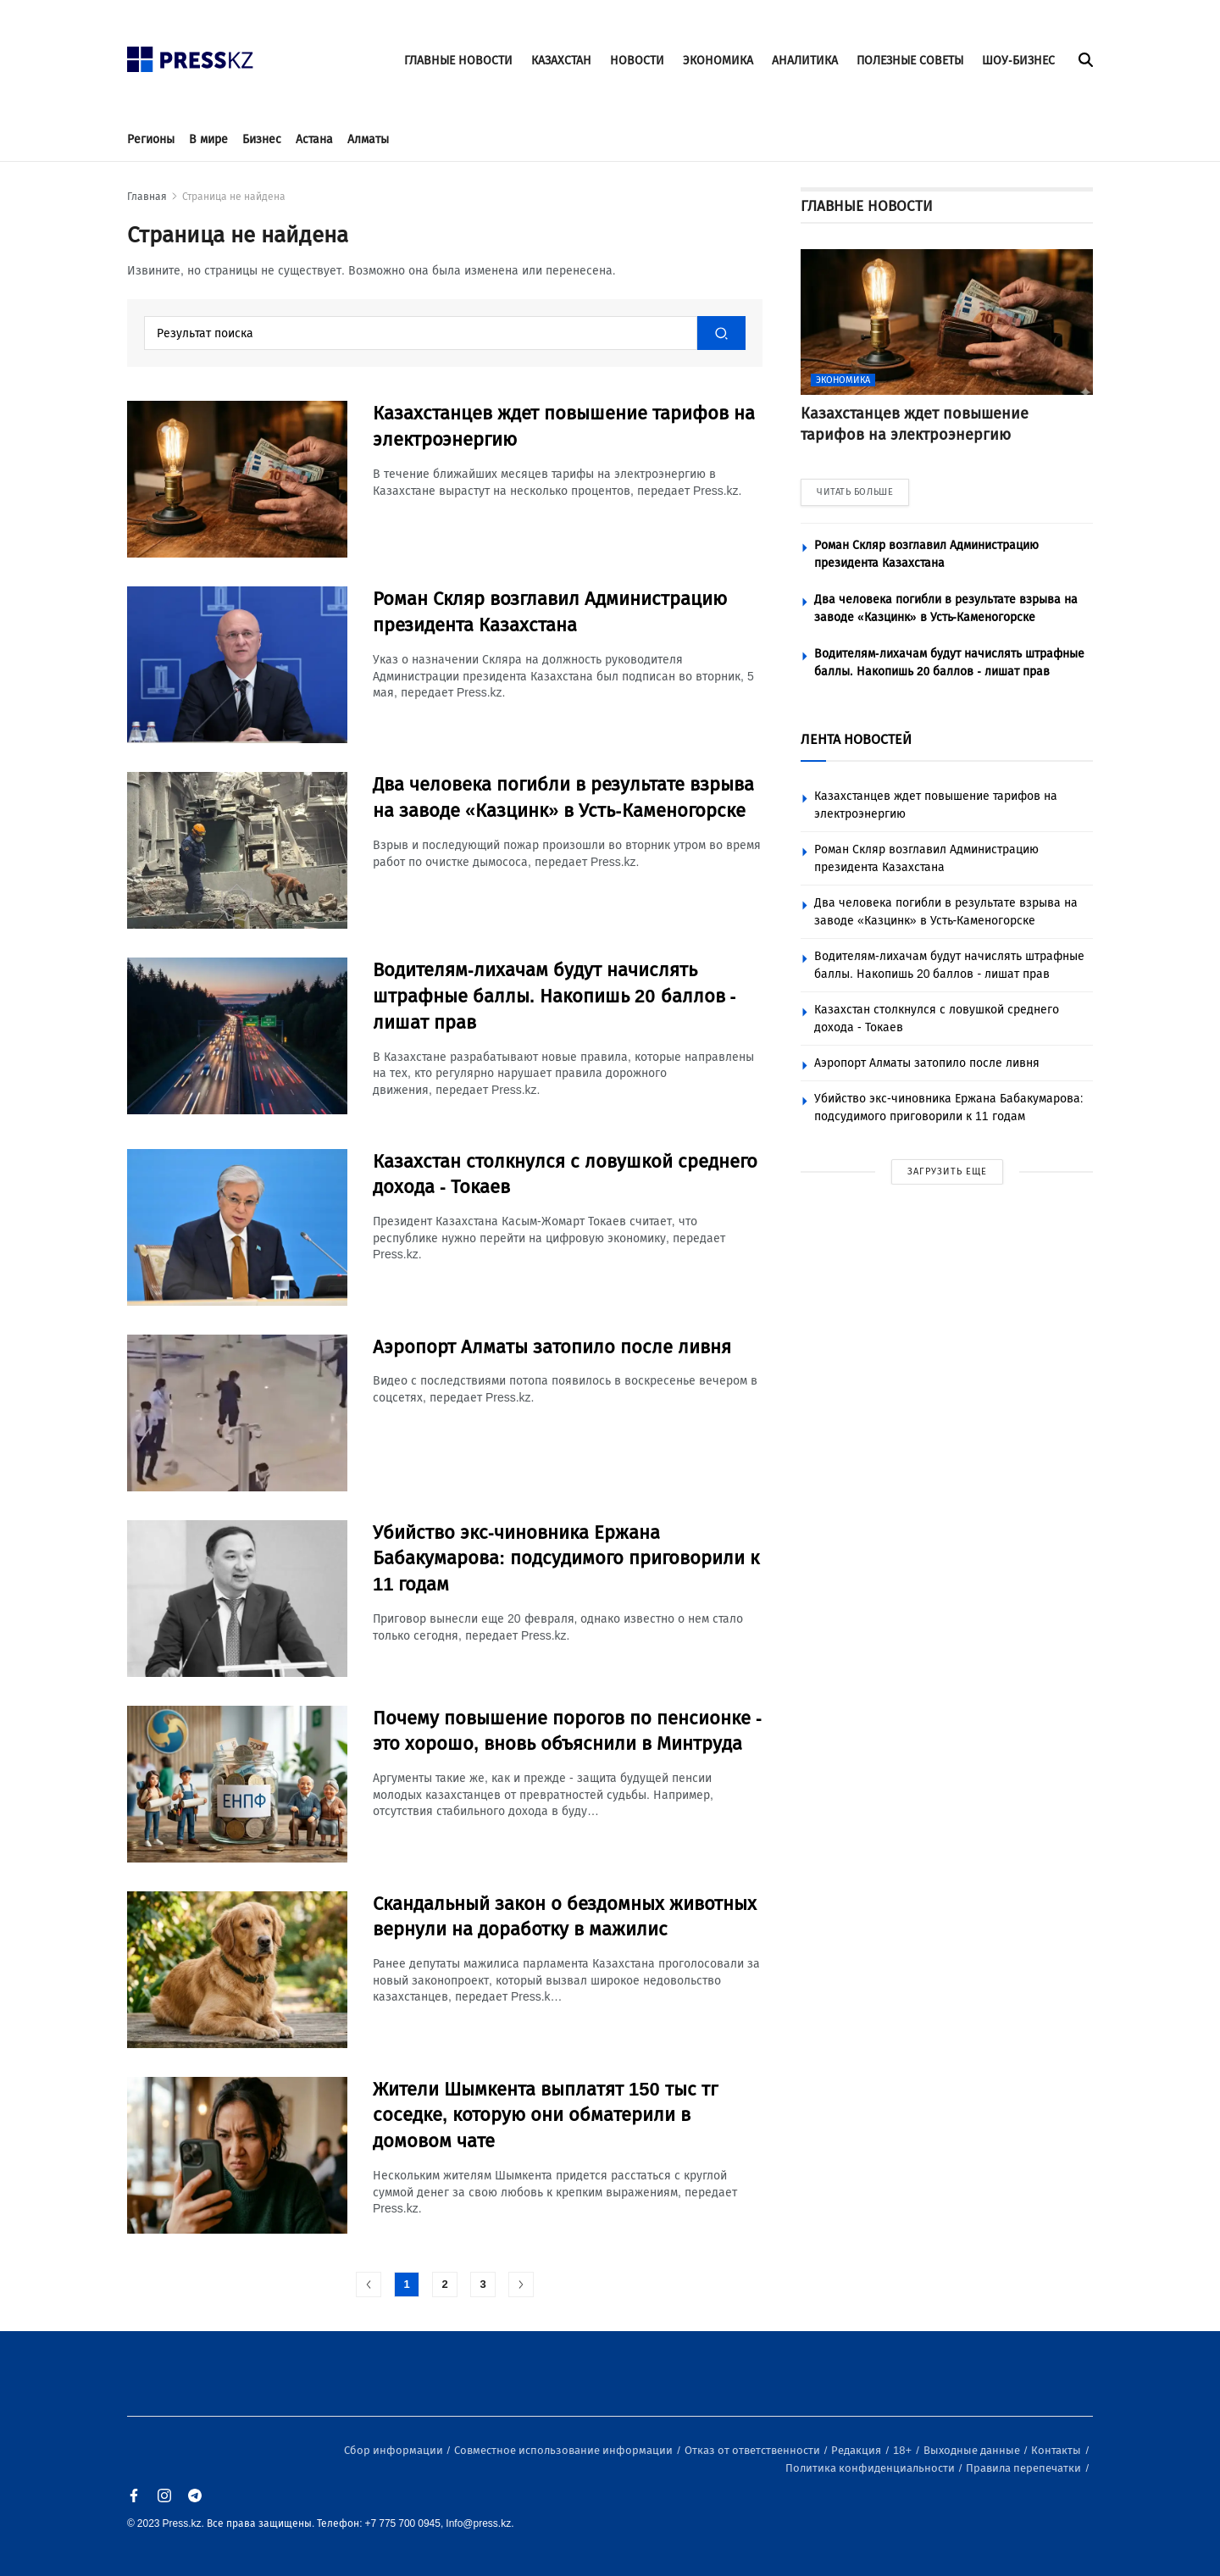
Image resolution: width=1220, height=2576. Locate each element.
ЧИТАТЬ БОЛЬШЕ (855, 491)
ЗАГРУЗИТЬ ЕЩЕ (947, 1171)
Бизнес (261, 139)
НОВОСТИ (637, 60)
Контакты (1057, 2450)
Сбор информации (395, 2450)
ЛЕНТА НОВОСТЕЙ (856, 739)
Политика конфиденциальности (871, 2468)
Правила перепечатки (1025, 2468)
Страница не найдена (234, 197)
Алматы (368, 139)
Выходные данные (973, 2450)
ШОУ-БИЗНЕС (1018, 60)
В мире (208, 139)
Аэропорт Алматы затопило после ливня (927, 1063)
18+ (903, 2450)
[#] (190, 55)
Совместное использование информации (564, 2450)
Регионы (151, 139)
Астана (314, 139)
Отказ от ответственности (754, 2450)
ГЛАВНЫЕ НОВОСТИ (458, 60)
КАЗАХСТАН (561, 60)
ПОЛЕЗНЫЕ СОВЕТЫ (910, 60)
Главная (147, 197)
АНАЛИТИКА (805, 60)
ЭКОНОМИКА (718, 60)
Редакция (857, 2450)
